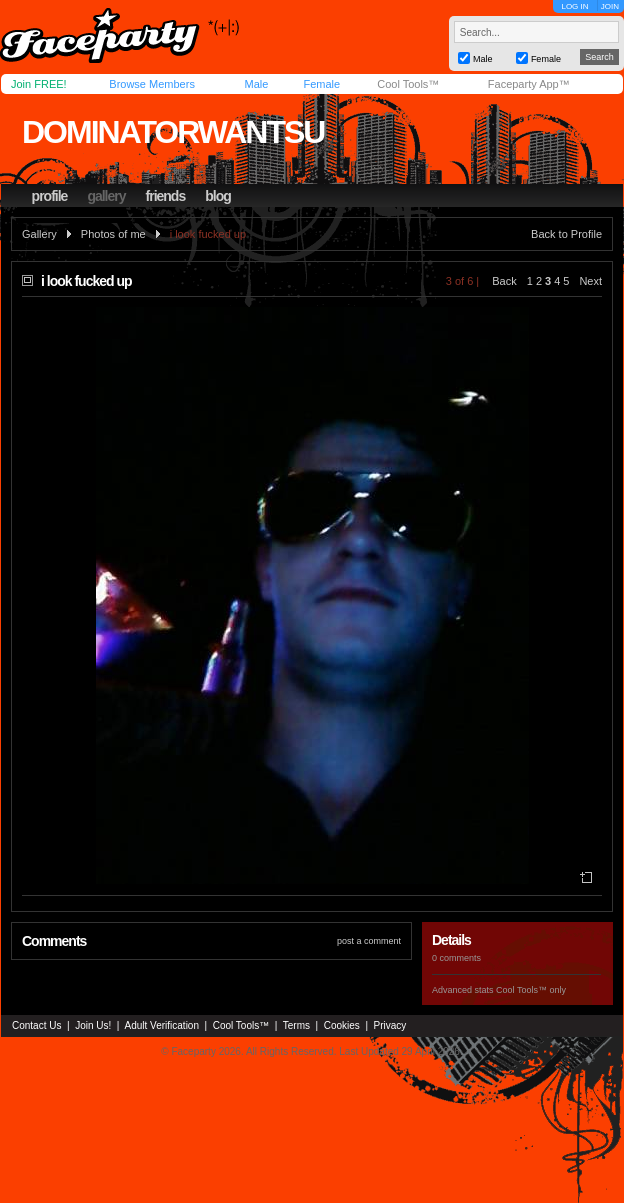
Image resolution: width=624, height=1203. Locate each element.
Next (590, 281)
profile (50, 196)
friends (166, 196)
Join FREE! (39, 84)
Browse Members (152, 84)
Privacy (390, 1025)
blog (218, 196)
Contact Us (36, 1025)
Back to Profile (566, 234)
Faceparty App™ (529, 84)
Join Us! (93, 1025)
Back (504, 281)
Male (256, 84)
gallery (106, 196)
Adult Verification (161, 1025)
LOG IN (574, 6)
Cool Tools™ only (531, 990)
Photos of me (113, 234)
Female (321, 84)
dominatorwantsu (173, 132)
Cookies (342, 1025)
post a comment (369, 941)
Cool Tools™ (408, 84)
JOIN (610, 6)
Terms (296, 1025)
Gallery (39, 234)
